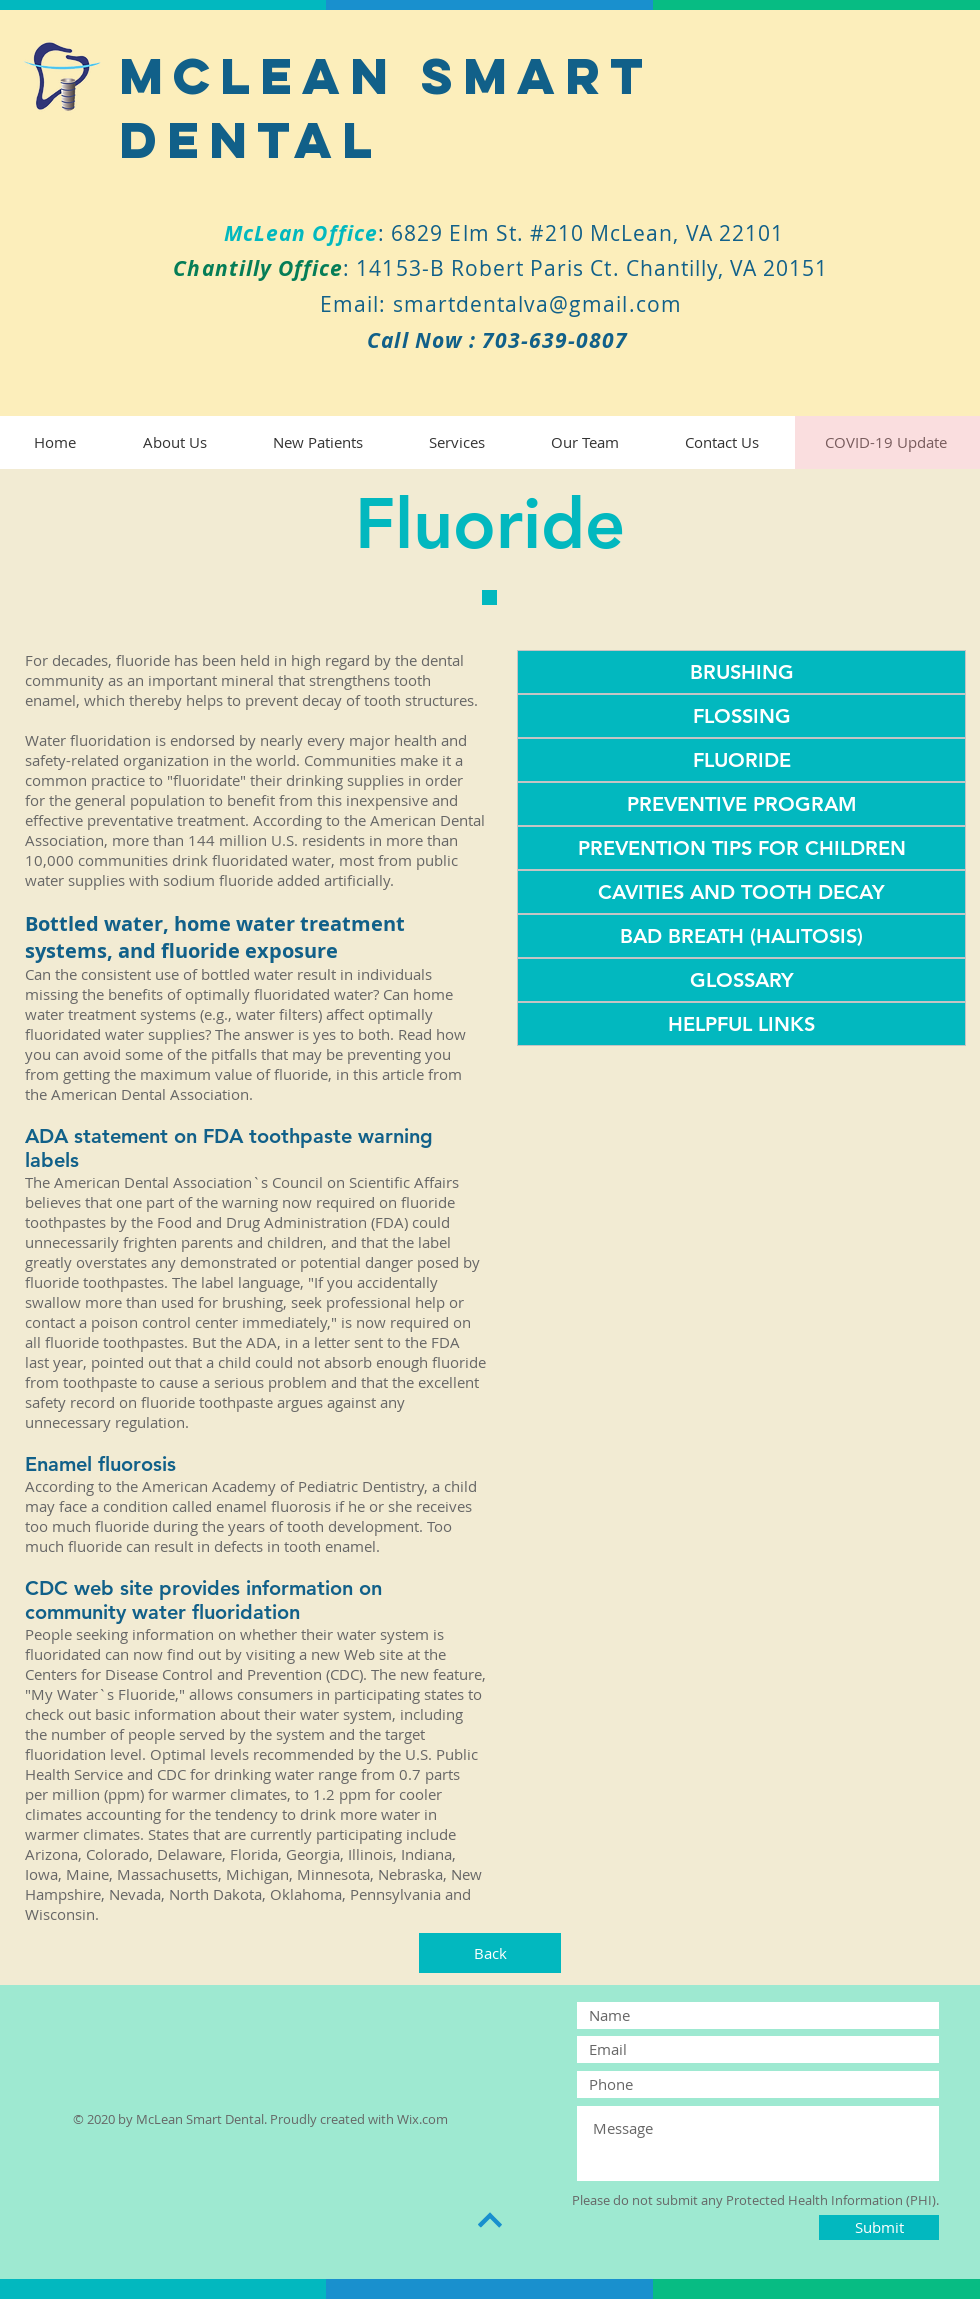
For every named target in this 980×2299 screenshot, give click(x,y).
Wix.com (422, 2119)
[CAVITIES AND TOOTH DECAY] (741, 892)
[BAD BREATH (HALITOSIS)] (741, 936)
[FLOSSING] (741, 716)
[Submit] (879, 2227)
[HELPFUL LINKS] (741, 1024)
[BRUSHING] (741, 672)
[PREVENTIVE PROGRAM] (741, 804)
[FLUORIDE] (741, 760)
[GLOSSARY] (741, 980)
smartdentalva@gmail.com (537, 304)
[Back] (490, 1953)
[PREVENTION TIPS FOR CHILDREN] (741, 848)
